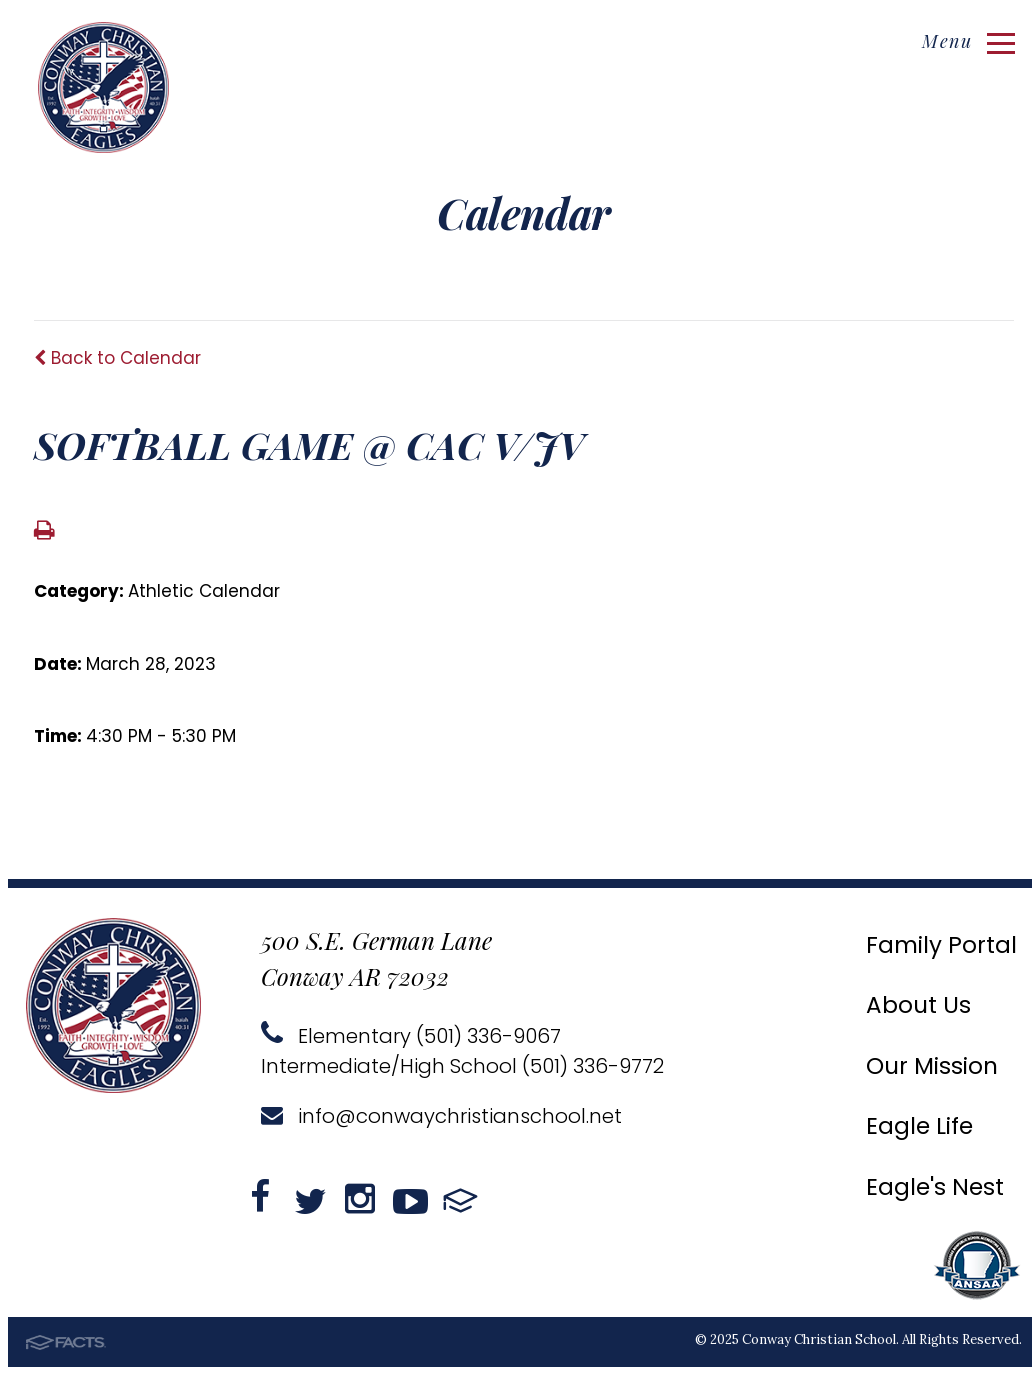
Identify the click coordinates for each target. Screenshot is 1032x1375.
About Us (918, 1005)
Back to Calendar (117, 358)
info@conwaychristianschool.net (441, 1116)
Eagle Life (919, 1126)
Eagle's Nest (935, 1187)
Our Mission (932, 1066)
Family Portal (941, 945)
